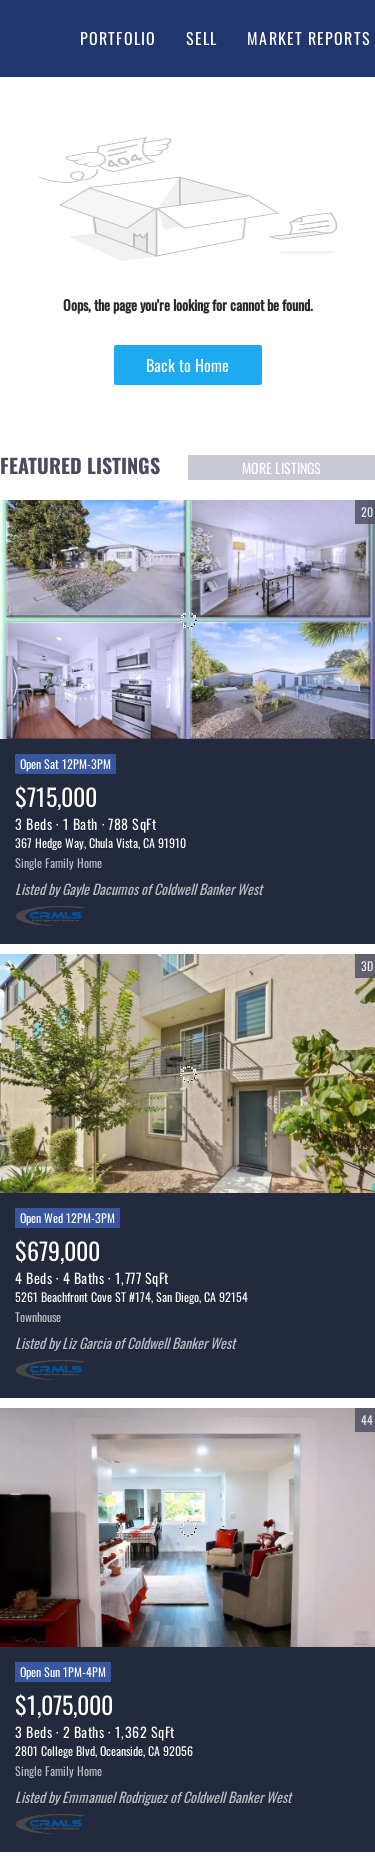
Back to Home (187, 365)
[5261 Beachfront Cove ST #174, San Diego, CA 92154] (187, 1074)
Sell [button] (201, 38)
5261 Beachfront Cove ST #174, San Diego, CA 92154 (131, 1296)
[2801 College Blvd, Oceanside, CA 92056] (187, 1528)
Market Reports (308, 38)
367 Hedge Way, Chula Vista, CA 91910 (100, 842)
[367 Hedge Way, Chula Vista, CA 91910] (187, 620)
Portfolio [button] (118, 38)
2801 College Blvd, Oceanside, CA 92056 (104, 1750)
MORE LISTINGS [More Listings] (281, 467)
